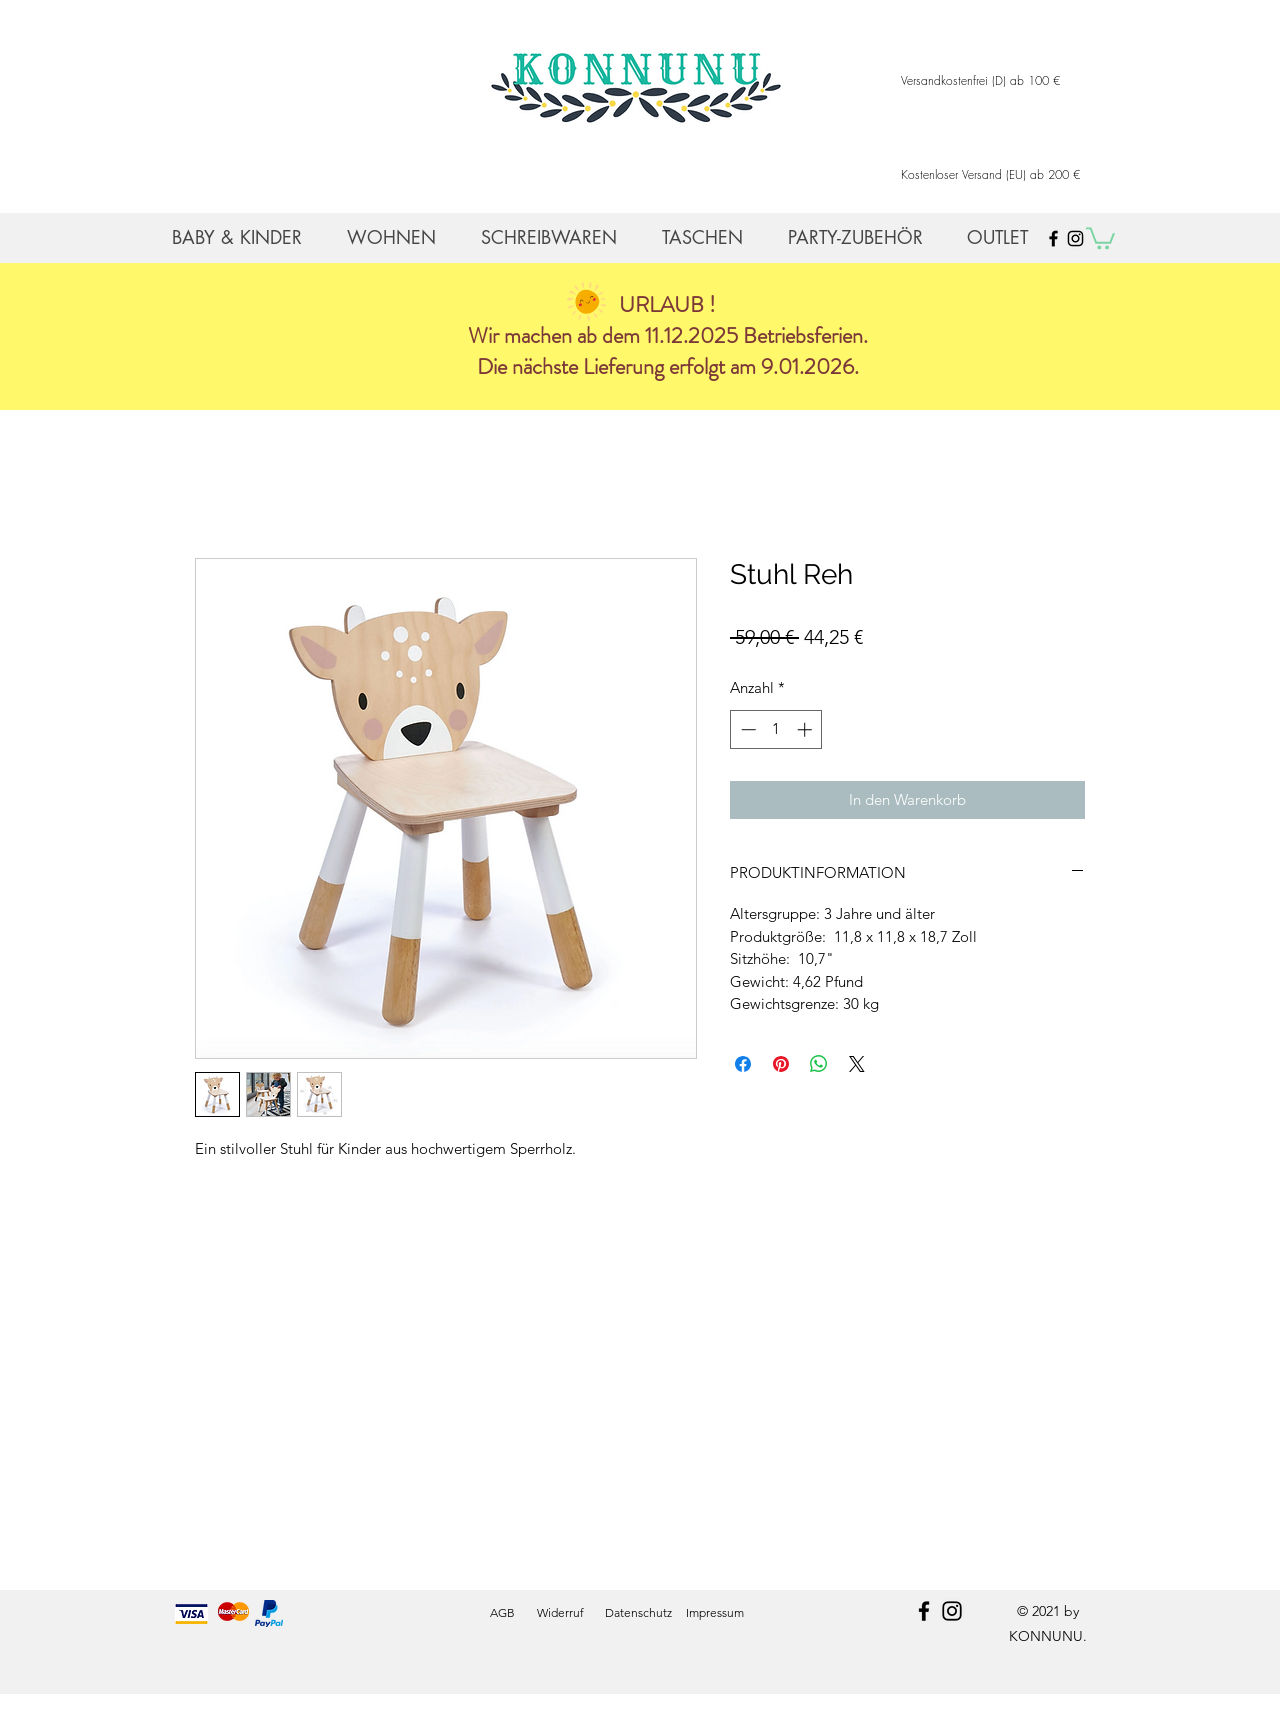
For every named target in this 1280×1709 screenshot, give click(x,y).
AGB (502, 1612)
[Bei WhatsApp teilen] (819, 1064)
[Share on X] (857, 1064)
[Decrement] (746, 729)
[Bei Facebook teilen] (743, 1064)
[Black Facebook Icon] (1053, 238)
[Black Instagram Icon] (1075, 238)
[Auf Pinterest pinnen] (781, 1064)
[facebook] (924, 1611)
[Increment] (806, 729)
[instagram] (952, 1611)
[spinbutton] (776, 729)
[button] (1100, 237)
